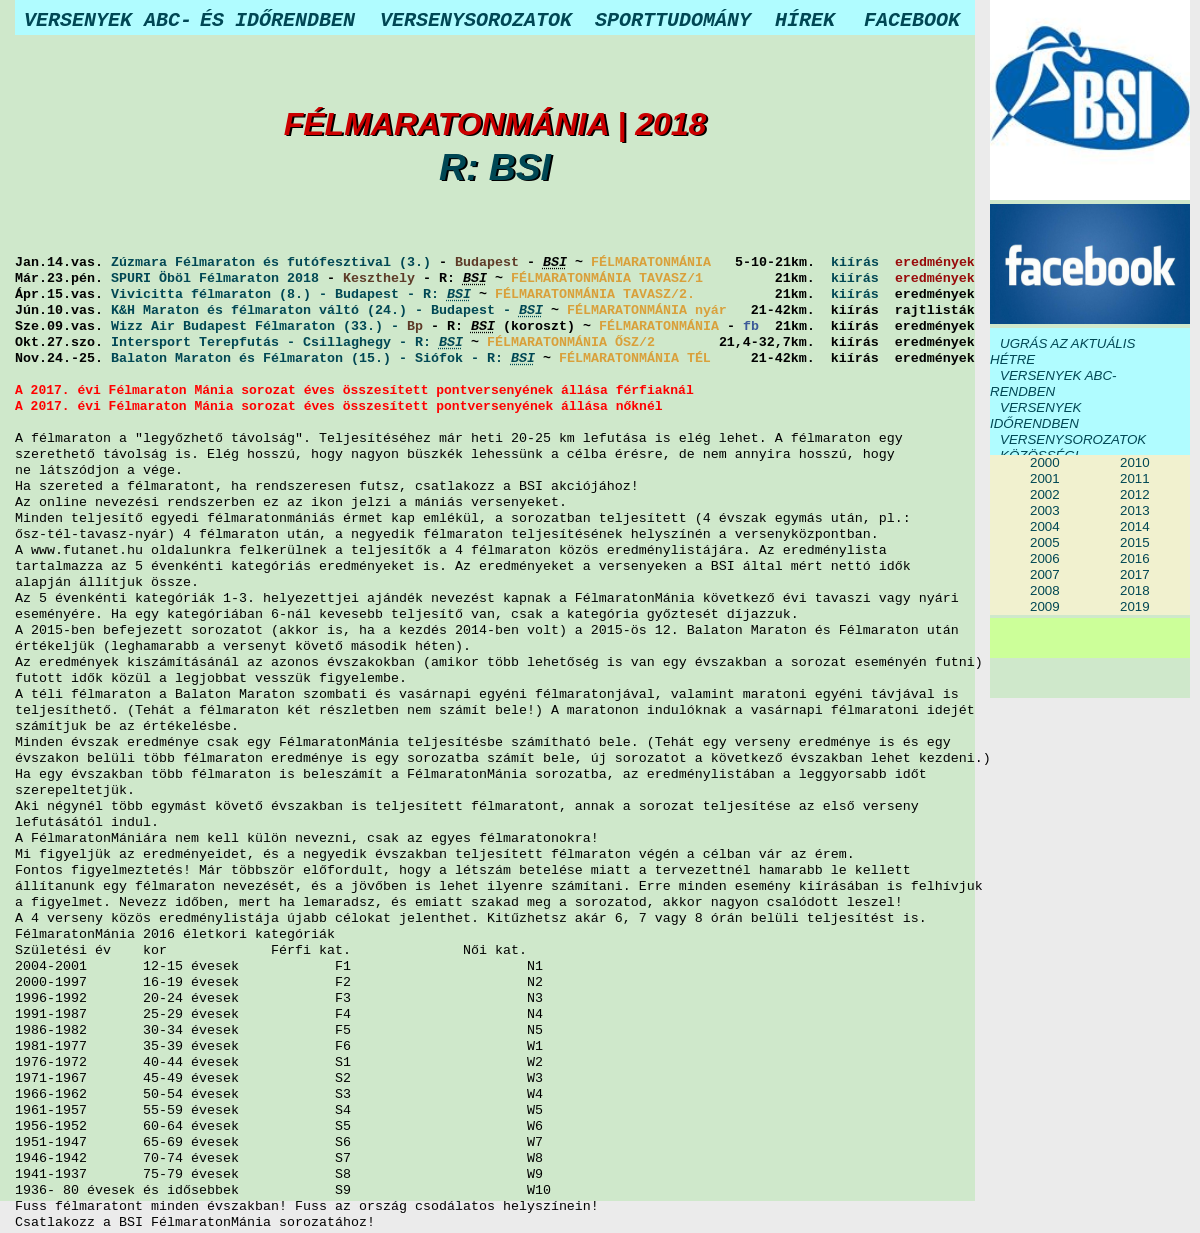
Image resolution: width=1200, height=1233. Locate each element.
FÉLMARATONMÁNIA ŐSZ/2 (571, 343)
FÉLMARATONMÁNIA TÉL (635, 359)
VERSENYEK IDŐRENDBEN (1035, 415)
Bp (415, 327)
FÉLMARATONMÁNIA (651, 263)
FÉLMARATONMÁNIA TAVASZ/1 (607, 279)
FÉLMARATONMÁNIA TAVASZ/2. (595, 295)
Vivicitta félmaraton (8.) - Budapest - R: (291, 295)
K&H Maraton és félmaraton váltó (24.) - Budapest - (327, 311)
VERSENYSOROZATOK (1073, 439)
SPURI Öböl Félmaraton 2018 (215, 279)
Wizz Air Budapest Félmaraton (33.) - (259, 327)
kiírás (855, 263)
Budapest (487, 263)
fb (751, 327)
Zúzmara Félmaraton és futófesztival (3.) (271, 263)
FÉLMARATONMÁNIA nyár (647, 311)
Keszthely (379, 279)
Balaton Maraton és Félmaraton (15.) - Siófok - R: (323, 359)
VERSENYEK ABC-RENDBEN (1053, 383)
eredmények (935, 263)
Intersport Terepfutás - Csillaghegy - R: (287, 343)
